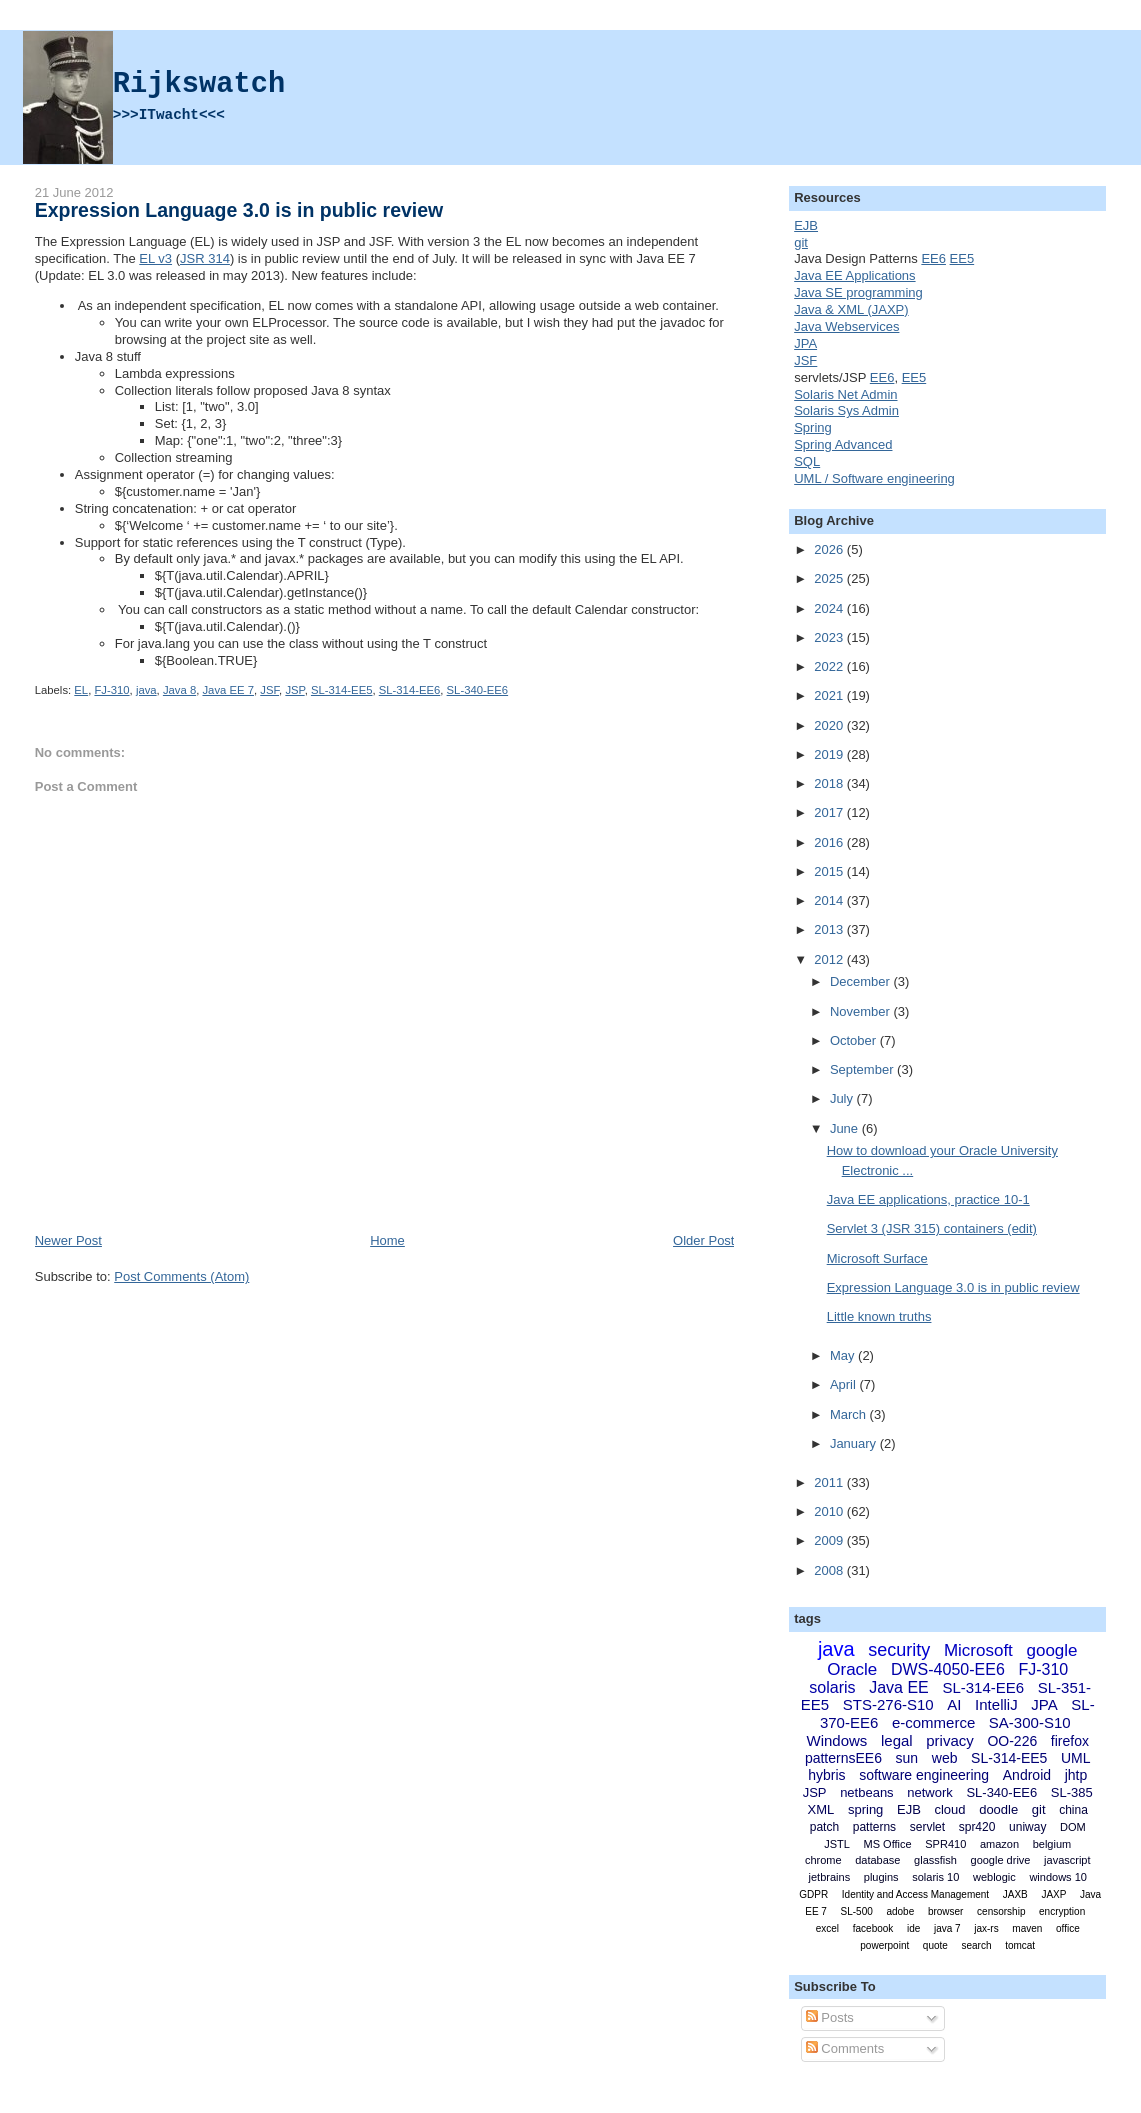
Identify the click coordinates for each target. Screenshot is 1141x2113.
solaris (832, 1687)
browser (946, 1911)
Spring (813, 427)
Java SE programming (858, 292)
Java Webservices (846, 326)
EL (81, 690)
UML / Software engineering (874, 478)
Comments (845, 2048)
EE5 (962, 258)
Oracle (852, 1669)
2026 (830, 549)
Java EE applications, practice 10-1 (928, 1199)
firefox (1070, 1741)
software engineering (924, 1775)
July (843, 1098)
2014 (830, 900)
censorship (1001, 1911)
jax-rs (986, 1928)
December (862, 981)
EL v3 (155, 258)
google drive (1001, 1860)
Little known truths (879, 1316)
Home (387, 1240)
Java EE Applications (854, 275)
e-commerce (933, 1722)
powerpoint (884, 1945)
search (977, 1945)
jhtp (1076, 1775)
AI (954, 1704)
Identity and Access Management (915, 1894)
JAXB (1015, 1894)
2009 (830, 1540)
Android (1027, 1775)
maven (1027, 1928)
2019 (830, 754)
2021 (830, 695)
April (845, 1384)
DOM (1073, 1827)
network (930, 1792)
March (850, 1414)
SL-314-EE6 (410, 690)
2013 (830, 929)
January (855, 1443)
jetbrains (830, 1877)
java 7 (947, 1928)
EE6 (933, 258)
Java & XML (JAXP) (851, 309)
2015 (830, 871)
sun (907, 1758)
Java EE (899, 1687)
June (846, 1128)
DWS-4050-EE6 (948, 1669)
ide (913, 1928)
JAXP (1053, 1894)
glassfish (935, 1860)
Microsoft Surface (877, 1258)
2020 (830, 725)
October (855, 1040)
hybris (826, 1775)
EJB (806, 225)
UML (1076, 1758)
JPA (805, 343)
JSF (269, 690)
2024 (830, 608)
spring (865, 1809)
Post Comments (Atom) (181, 1276)
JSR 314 (205, 258)
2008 (830, 1570)
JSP (294, 690)
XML (821, 1809)
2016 (830, 842)
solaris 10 (935, 1877)
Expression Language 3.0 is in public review (239, 210)
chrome (823, 1860)
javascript (1067, 1860)
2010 (830, 1511)
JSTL (837, 1844)
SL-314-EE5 (342, 690)
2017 (830, 812)
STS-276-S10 (888, 1704)
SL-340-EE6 (478, 690)
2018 (830, 783)
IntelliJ (996, 1704)
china (1073, 1810)
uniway (1027, 1827)
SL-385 (1072, 1792)
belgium (1052, 1844)
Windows (836, 1740)
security (899, 1650)
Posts (830, 2017)
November (862, 1011)
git (801, 242)
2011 (830, 1482)
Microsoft (978, 1650)
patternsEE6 (843, 1758)
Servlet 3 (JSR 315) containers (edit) (932, 1228)
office (1068, 1928)
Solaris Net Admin (845, 394)
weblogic (994, 1877)
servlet (927, 1827)
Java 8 (179, 690)
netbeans (867, 1792)
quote (935, 1945)
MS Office (888, 1844)
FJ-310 (111, 690)
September (863, 1069)
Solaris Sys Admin (846, 410)
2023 (830, 637)
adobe (900, 1911)
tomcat (1020, 1945)
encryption (1062, 1911)
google (1051, 1650)
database (877, 1860)
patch (824, 1827)
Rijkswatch (199, 84)
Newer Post (68, 1240)
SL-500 (857, 1911)
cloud (949, 1809)
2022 (830, 666)
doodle (998, 1809)
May (844, 1355)
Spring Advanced (843, 444)
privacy (950, 1740)
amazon (999, 1844)
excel (827, 1928)
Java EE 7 (228, 690)
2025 (830, 578)
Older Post (703, 1240)
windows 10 (1057, 1877)
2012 (830, 959)
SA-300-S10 (1030, 1722)
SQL (807, 461)
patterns (874, 1827)
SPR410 (945, 1844)
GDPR (813, 1894)
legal (897, 1740)
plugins (881, 1877)
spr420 (977, 1827)
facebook (873, 1928)
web (945, 1758)
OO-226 (1012, 1741)
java (146, 690)
